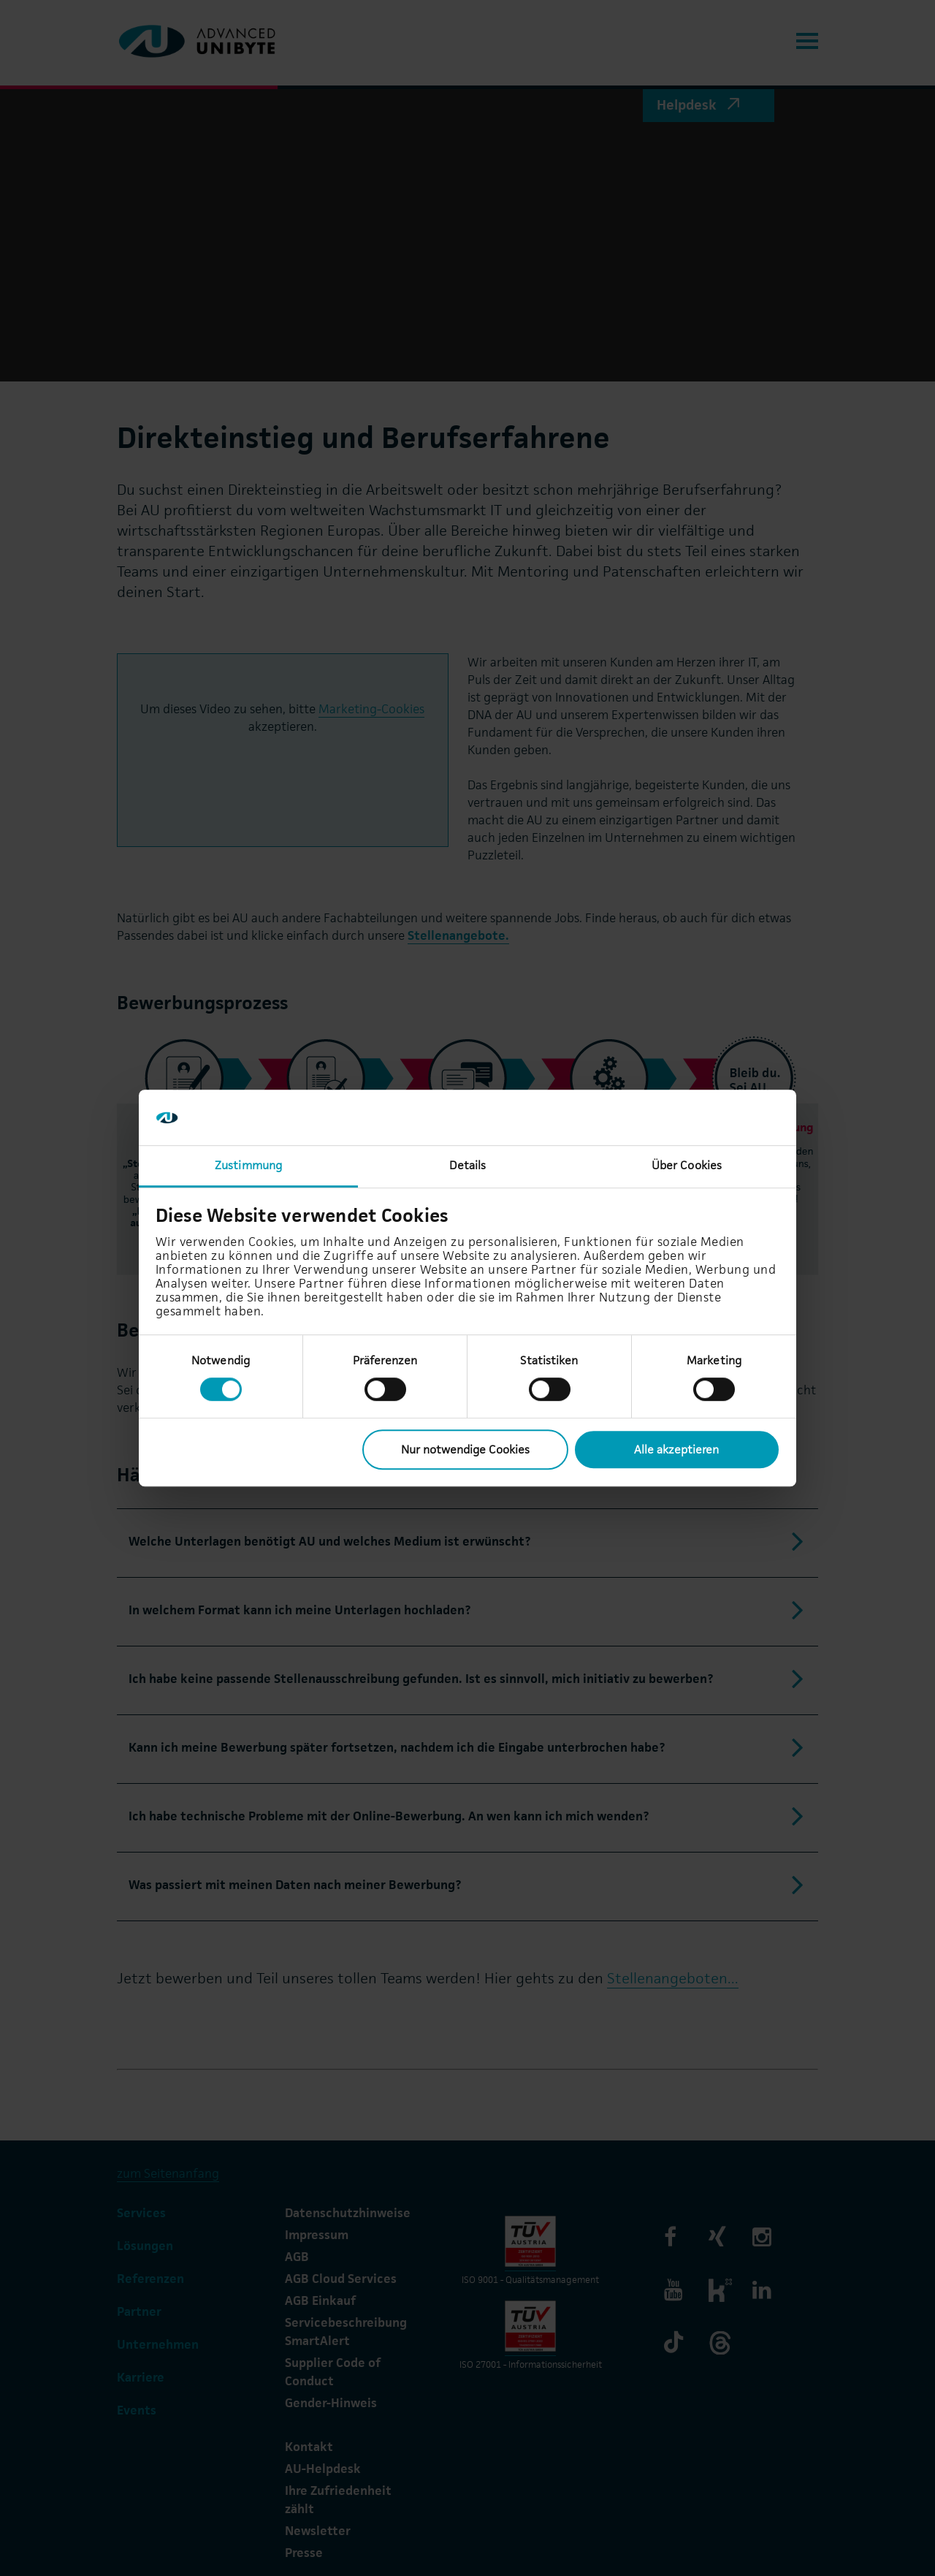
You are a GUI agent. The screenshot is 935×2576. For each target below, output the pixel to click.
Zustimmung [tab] (248, 1166)
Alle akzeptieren (676, 1449)
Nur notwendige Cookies (465, 1449)
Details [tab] (467, 1166)
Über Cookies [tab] (687, 1166)
